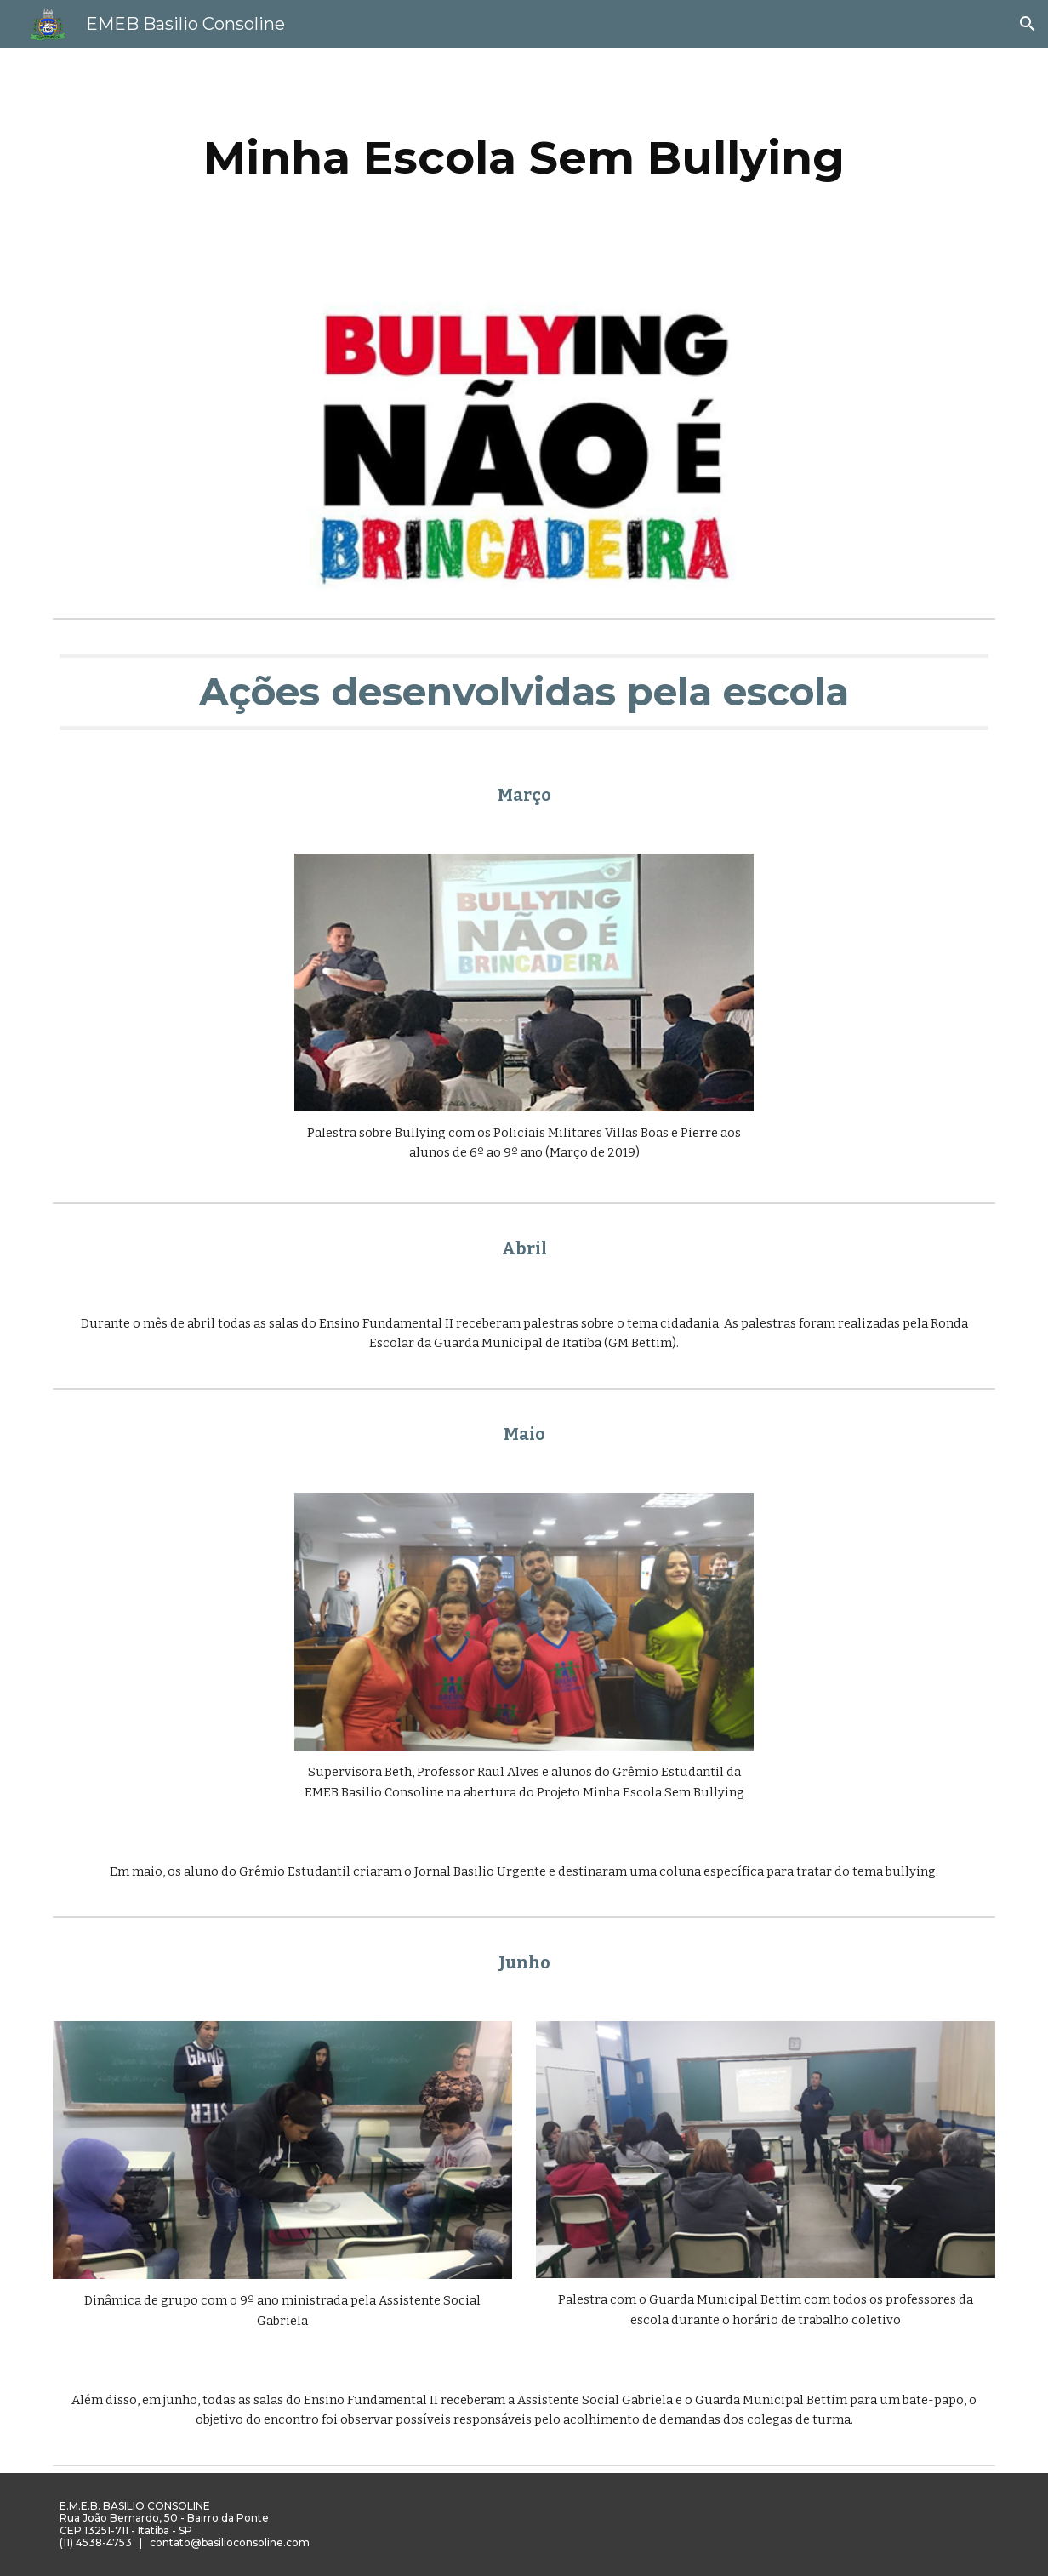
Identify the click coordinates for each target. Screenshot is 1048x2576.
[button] (1027, 23)
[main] (524, 158)
